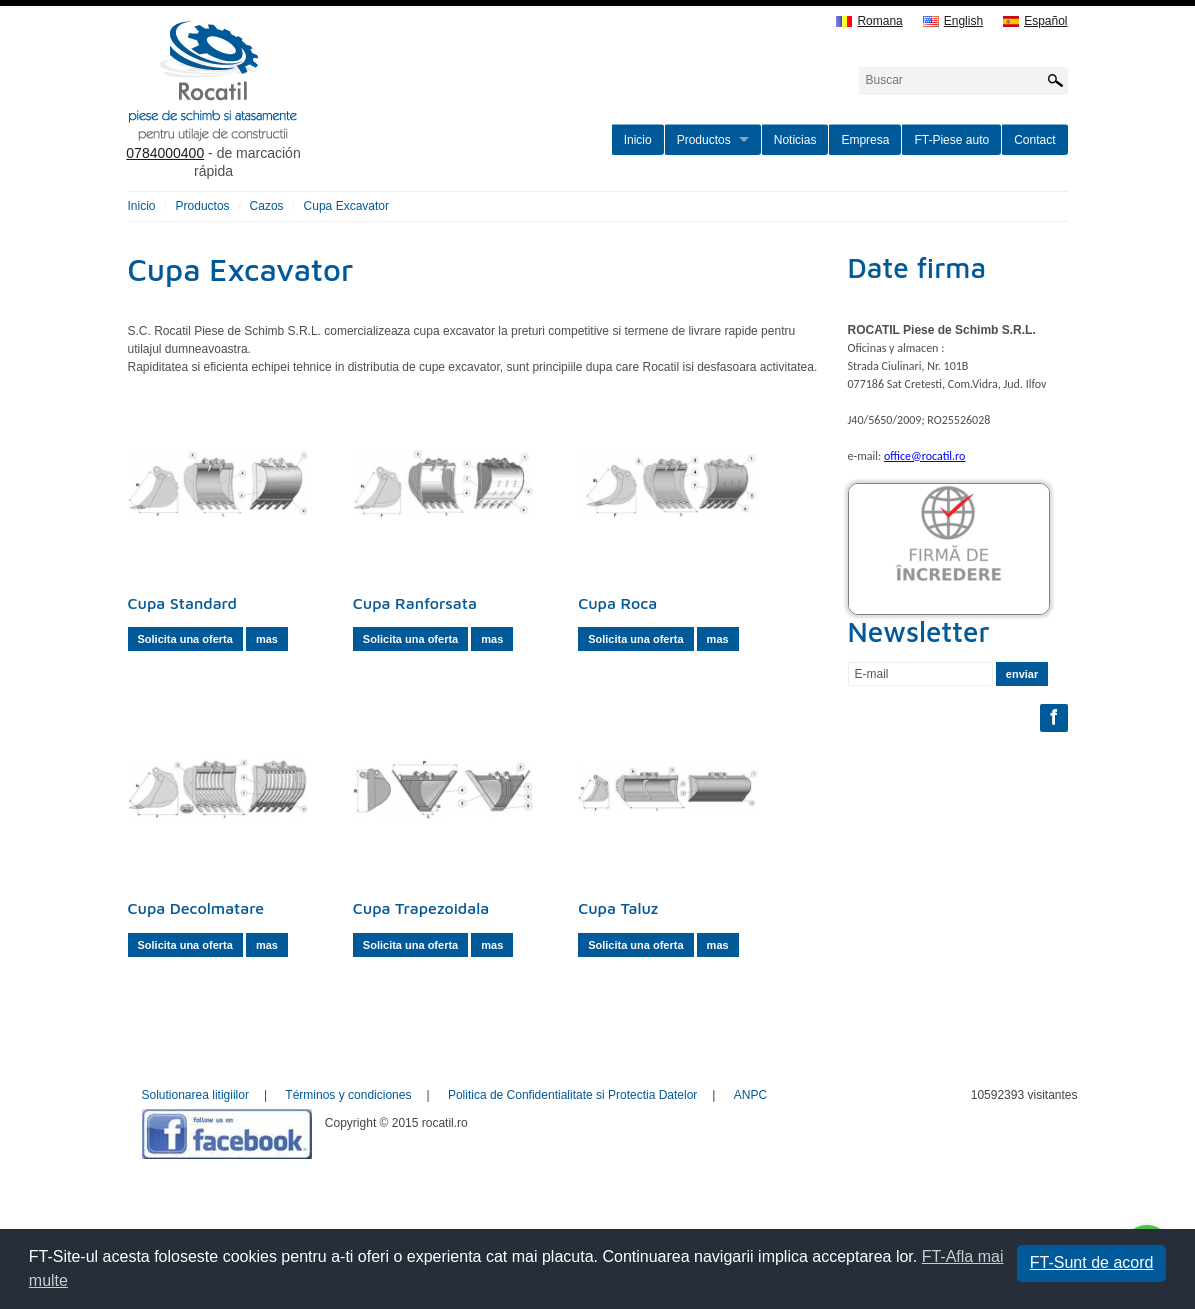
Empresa (865, 140)
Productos (704, 140)
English (953, 21)
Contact (1034, 140)
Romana (869, 21)
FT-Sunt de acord (1092, 1262)
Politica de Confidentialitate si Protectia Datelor (572, 1095)
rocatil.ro (314, 106)
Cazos (267, 206)
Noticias (795, 140)
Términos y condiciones (348, 1095)
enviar (1022, 674)
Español (1035, 21)
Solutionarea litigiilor (195, 1095)
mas (267, 639)
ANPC (750, 1095)
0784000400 (165, 153)
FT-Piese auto (951, 140)
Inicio (638, 140)
